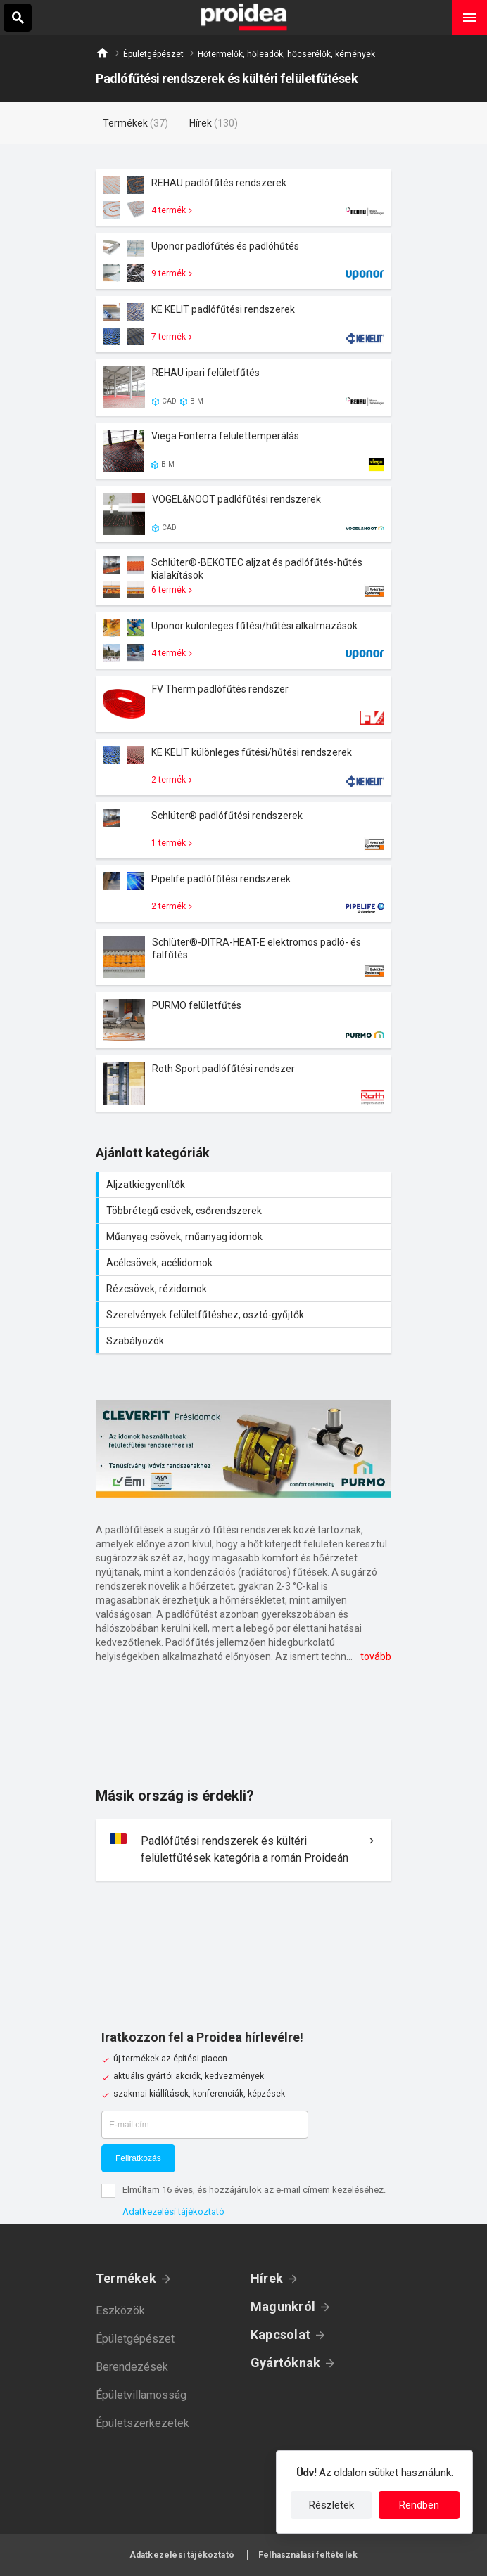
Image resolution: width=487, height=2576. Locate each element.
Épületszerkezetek (142, 2423)
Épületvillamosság (141, 2395)
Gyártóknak (285, 2362)
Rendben (419, 2505)
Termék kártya (243, 197)
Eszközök (120, 2310)
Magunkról (283, 2306)
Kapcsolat (280, 2334)
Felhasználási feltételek (308, 2555)
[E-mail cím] (204, 2125)
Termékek (126, 2278)
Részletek (331, 2505)
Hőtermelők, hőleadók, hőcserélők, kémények (286, 54)
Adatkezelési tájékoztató (173, 2211)
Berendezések (132, 2367)
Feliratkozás (138, 2158)
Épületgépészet (153, 54)
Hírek (267, 2278)
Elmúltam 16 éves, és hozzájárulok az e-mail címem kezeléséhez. (254, 2189)
